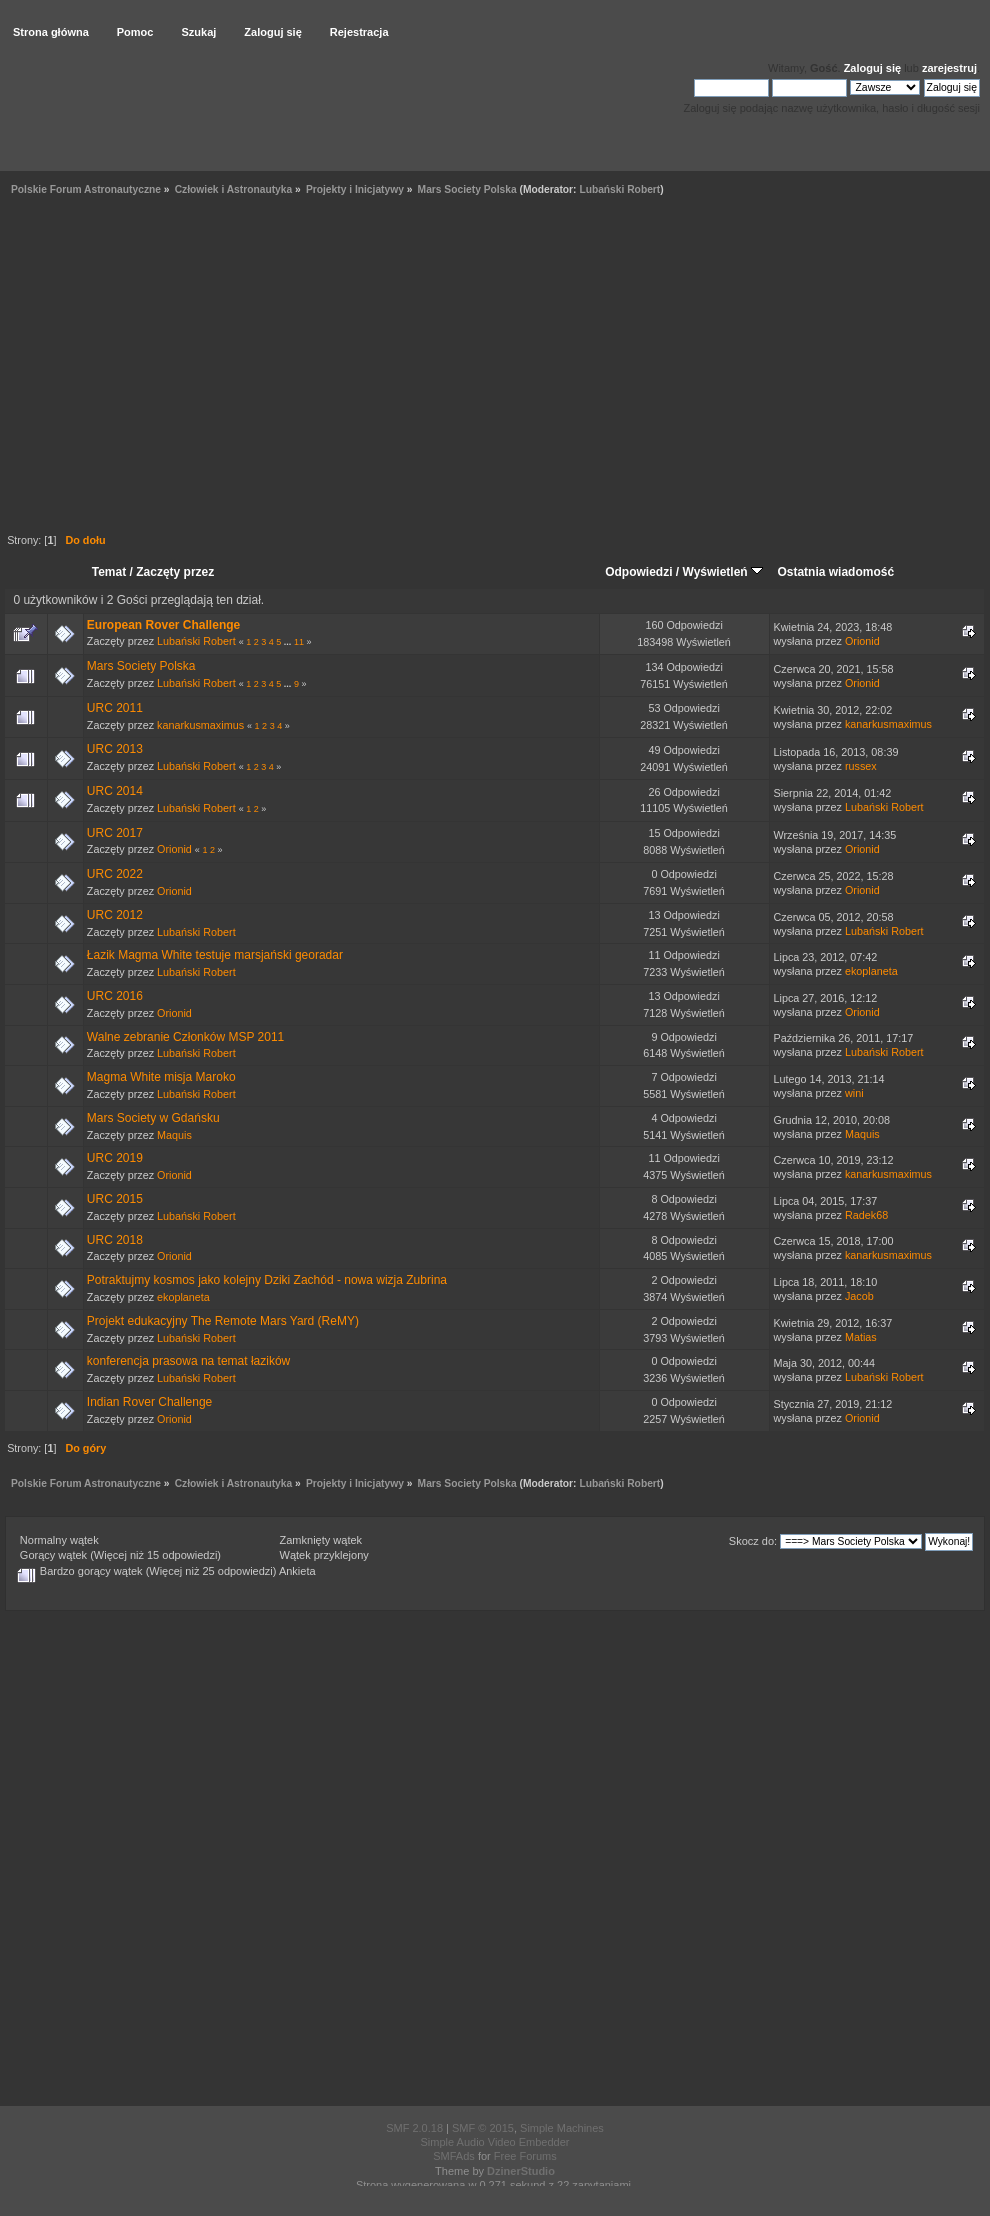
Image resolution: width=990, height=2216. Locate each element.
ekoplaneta (871, 971)
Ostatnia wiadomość (835, 572)
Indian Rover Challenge (149, 1402)
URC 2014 (115, 791)
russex (861, 766)
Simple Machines (562, 2128)
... (289, 642)
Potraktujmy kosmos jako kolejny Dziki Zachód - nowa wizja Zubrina (267, 1280)
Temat (109, 572)
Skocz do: (753, 1541)
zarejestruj (949, 68)
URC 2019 (115, 1158)
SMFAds (454, 2156)
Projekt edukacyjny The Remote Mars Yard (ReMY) (223, 1321)
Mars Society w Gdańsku (153, 1118)
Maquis (174, 1135)
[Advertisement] (187, 367)
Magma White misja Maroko (161, 1077)
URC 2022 (115, 874)
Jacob (859, 1296)
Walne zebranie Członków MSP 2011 (185, 1037)
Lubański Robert (619, 189)
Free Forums (525, 2156)
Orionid (862, 641)
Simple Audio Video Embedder (494, 2142)
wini (854, 1093)
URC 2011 (115, 708)
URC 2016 (115, 996)
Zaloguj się (872, 68)
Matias (861, 1337)
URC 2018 (115, 1240)
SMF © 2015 (483, 2128)
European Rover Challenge (163, 625)
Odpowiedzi (638, 572)
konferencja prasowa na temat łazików (188, 1361)
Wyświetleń (723, 572)
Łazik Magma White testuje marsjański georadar (215, 955)
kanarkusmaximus (200, 725)
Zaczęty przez (175, 572)
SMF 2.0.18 (414, 2128)
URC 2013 (115, 749)
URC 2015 (115, 1199)
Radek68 (866, 1215)
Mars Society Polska (141, 666)
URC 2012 (115, 915)
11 (299, 642)
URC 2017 (115, 833)
